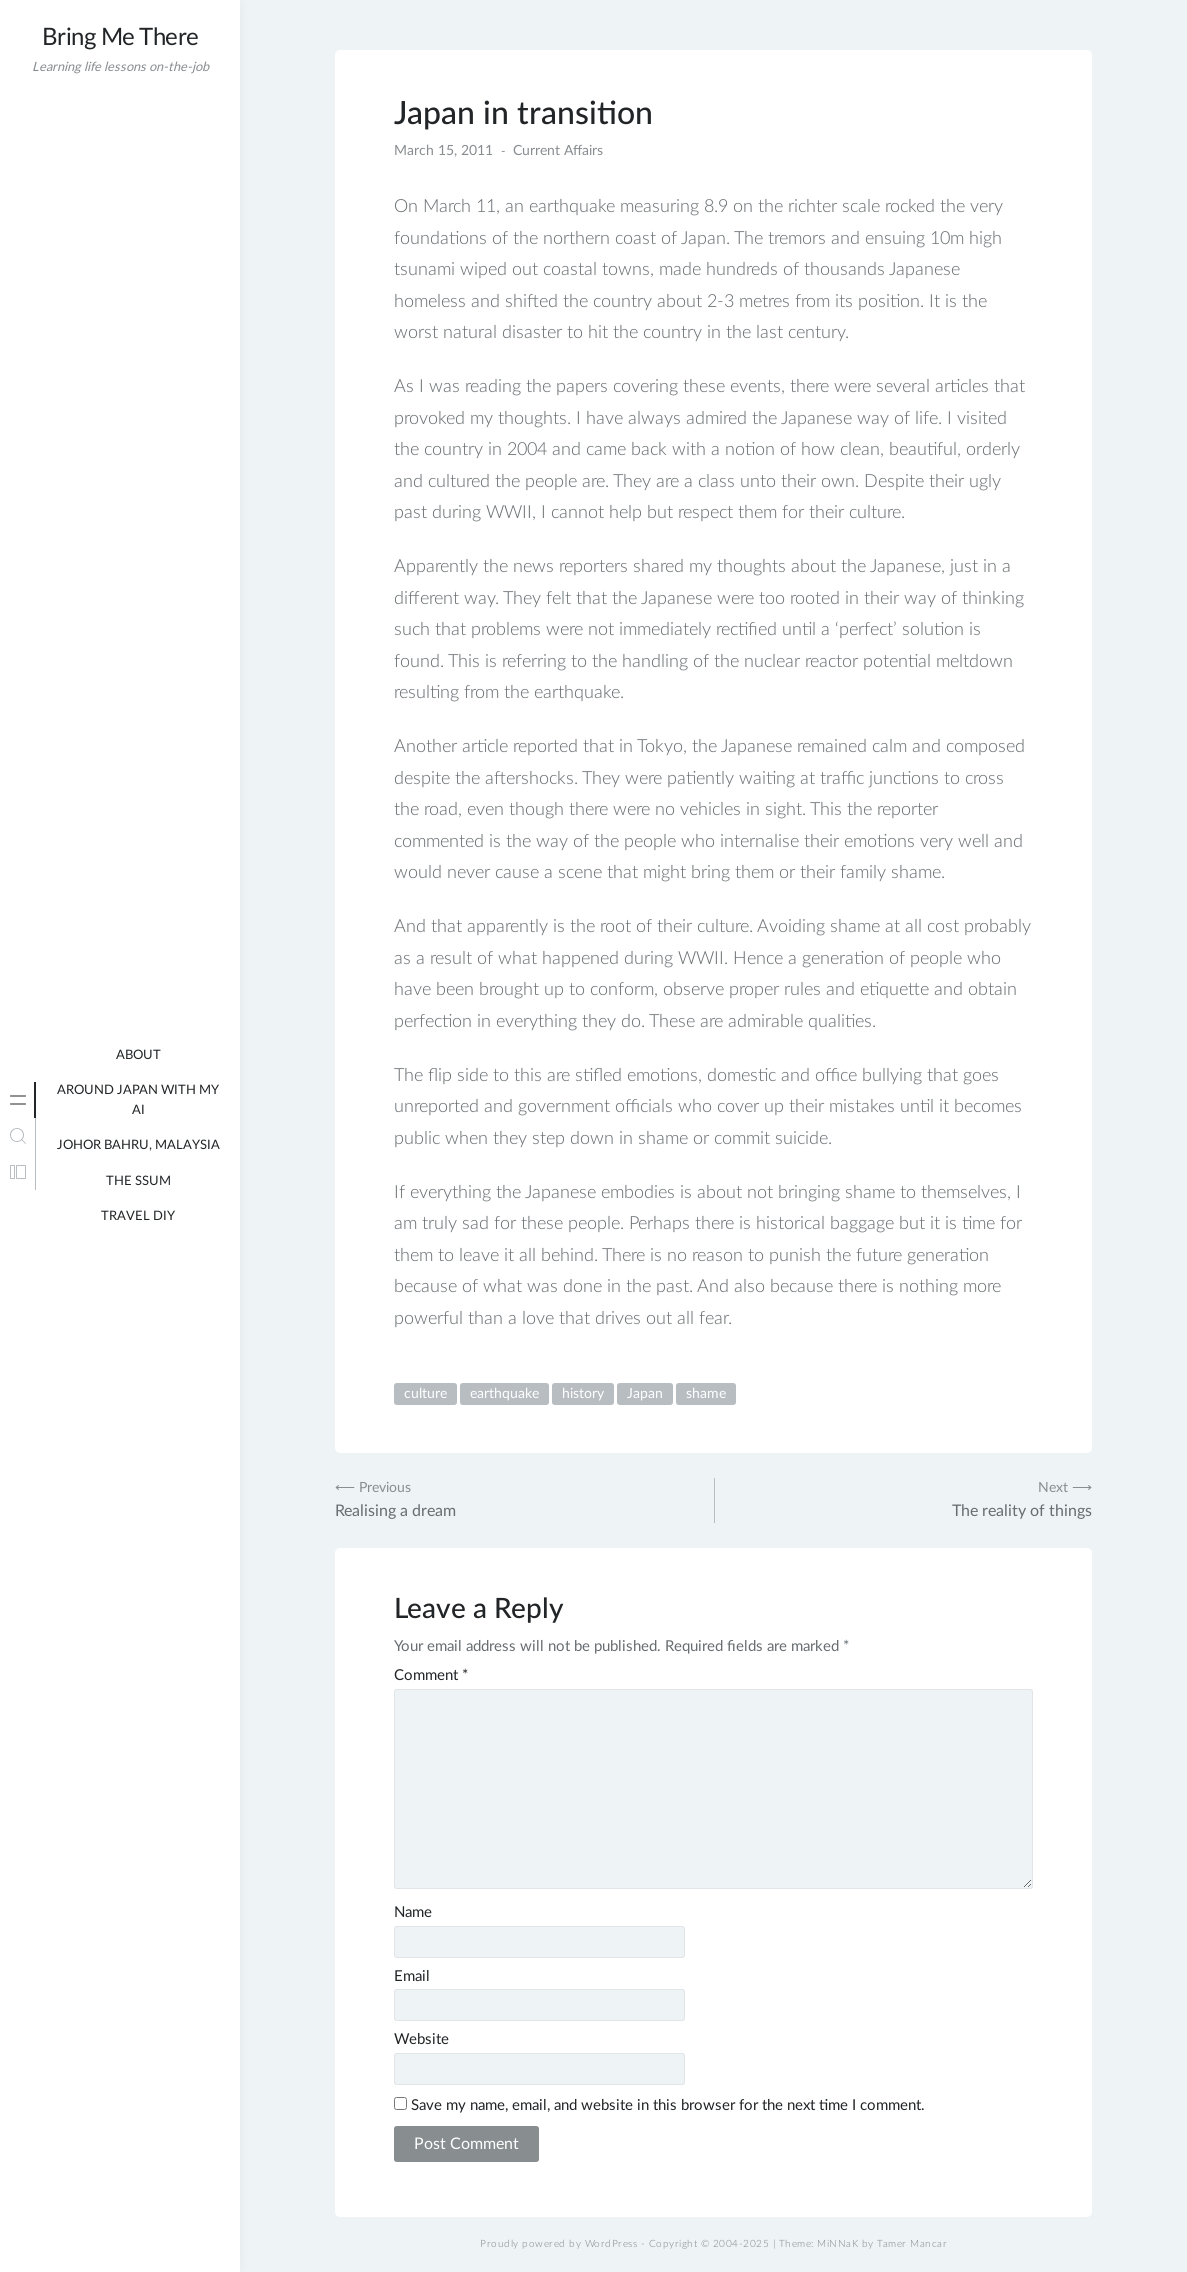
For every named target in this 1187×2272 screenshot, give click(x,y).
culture (425, 1394)
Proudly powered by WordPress (558, 2244)
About (138, 1055)
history (583, 1394)
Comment (431, 1675)
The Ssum (138, 1181)
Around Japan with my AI (138, 1100)
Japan (645, 1394)
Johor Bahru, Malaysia (138, 1145)
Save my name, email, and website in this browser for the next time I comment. (668, 2105)
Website (421, 2039)
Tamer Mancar (912, 2244)
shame (706, 1394)
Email (412, 1976)
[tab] (18, 1100)
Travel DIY (138, 1216)
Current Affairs (558, 151)
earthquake (504, 1394)
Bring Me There (120, 38)
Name (413, 1912)
